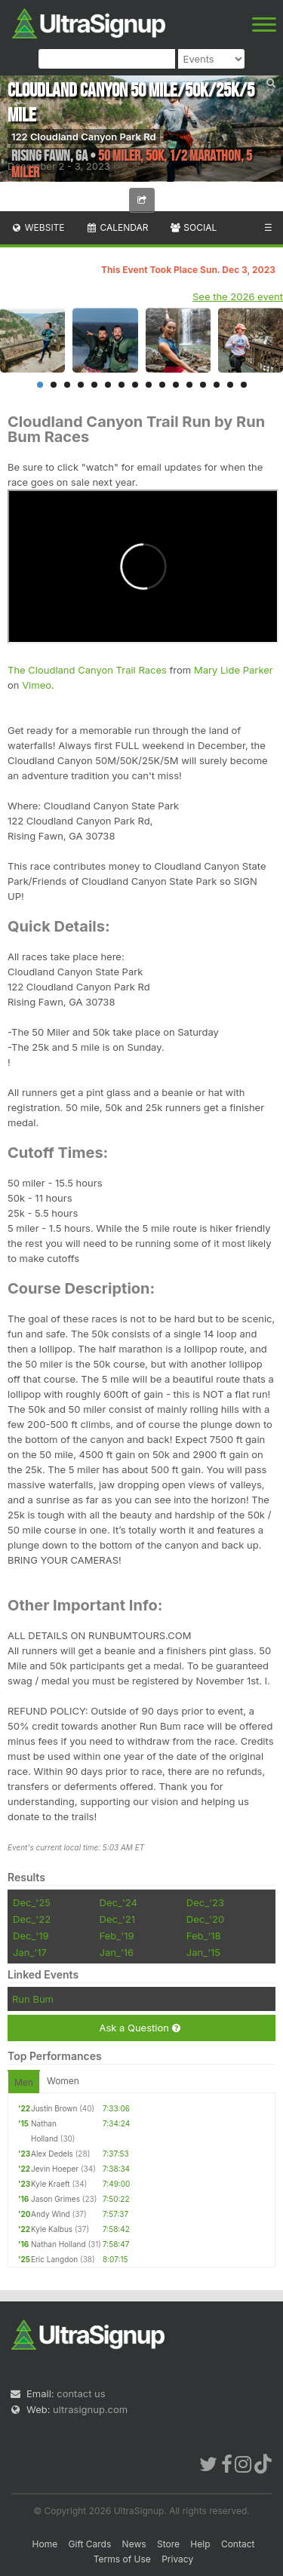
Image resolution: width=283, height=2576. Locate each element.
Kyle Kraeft (50, 2183)
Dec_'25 (32, 1902)
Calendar (117, 227)
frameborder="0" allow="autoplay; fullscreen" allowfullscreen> (143, 566)
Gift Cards (90, 2544)
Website (38, 227)
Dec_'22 (32, 1919)
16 (244, 385)
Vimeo (36, 685)
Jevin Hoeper (54, 2168)
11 (176, 385)
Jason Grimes (55, 2198)
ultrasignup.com (90, 2409)
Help (200, 2544)
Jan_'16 (117, 1952)
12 (189, 385)
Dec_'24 (118, 1902)
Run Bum (33, 1999)
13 (203, 385)
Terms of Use (122, 2559)
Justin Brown (54, 2108)
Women (63, 2080)
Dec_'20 (205, 1919)
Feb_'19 (117, 1936)
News (134, 2544)
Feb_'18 (203, 1936)
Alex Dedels (52, 2153)
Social (193, 227)
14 (217, 385)
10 (162, 385)
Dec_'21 (117, 1919)
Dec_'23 (205, 1902)
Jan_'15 (203, 1952)
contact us (81, 2393)
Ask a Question (139, 2028)
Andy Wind (50, 2213)
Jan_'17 (30, 1952)
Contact (238, 2544)
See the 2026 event (237, 296)
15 (230, 385)
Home (45, 2544)
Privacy (177, 2559)
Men (23, 2082)
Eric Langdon (54, 2259)
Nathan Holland (58, 2244)
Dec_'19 (31, 1936)
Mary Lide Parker (233, 670)
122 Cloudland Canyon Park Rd (83, 136)
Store (168, 2544)
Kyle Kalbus (51, 2229)
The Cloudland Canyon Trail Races (87, 670)
